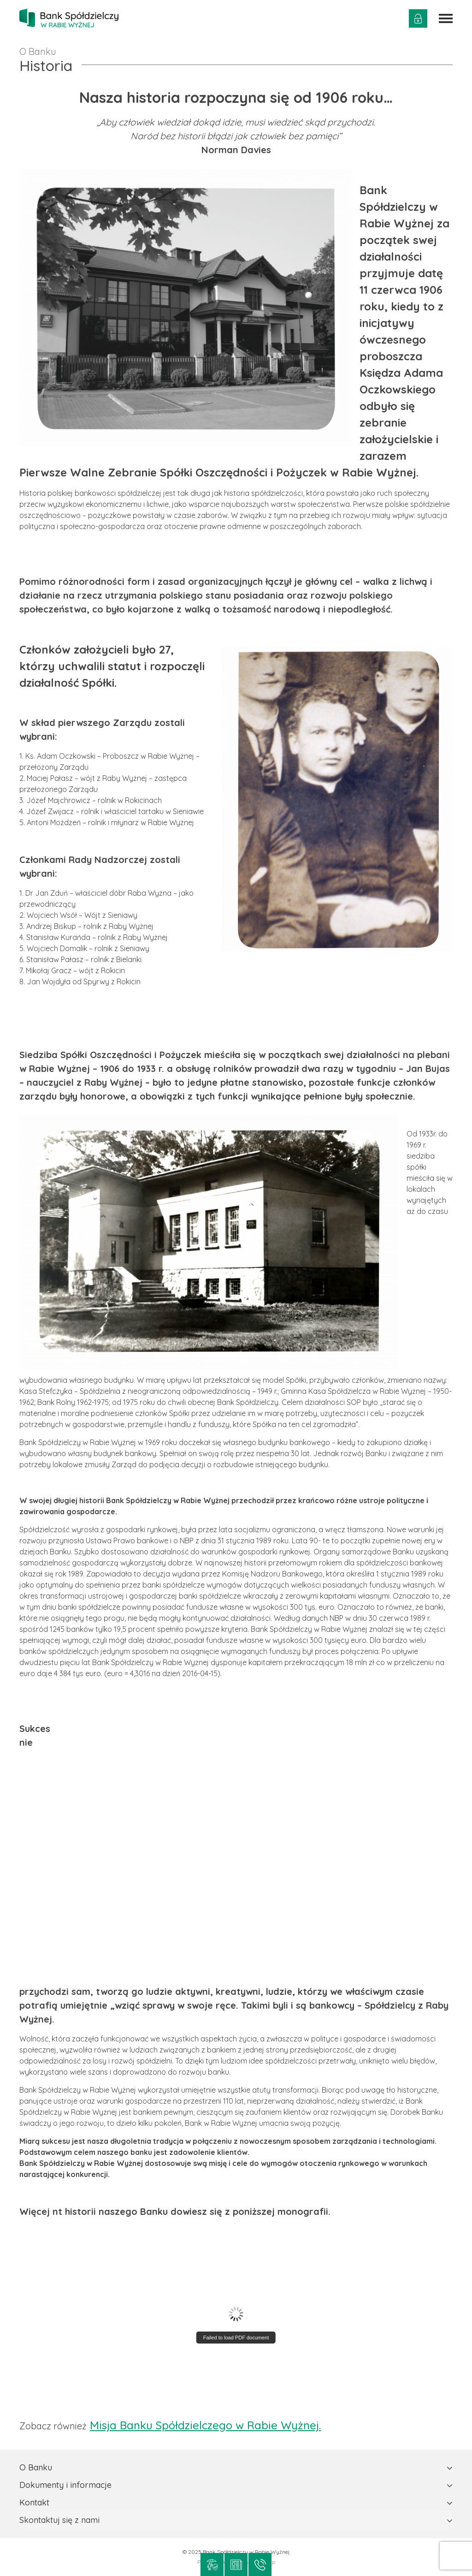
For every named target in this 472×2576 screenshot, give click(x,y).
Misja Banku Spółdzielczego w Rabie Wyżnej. (205, 2425)
